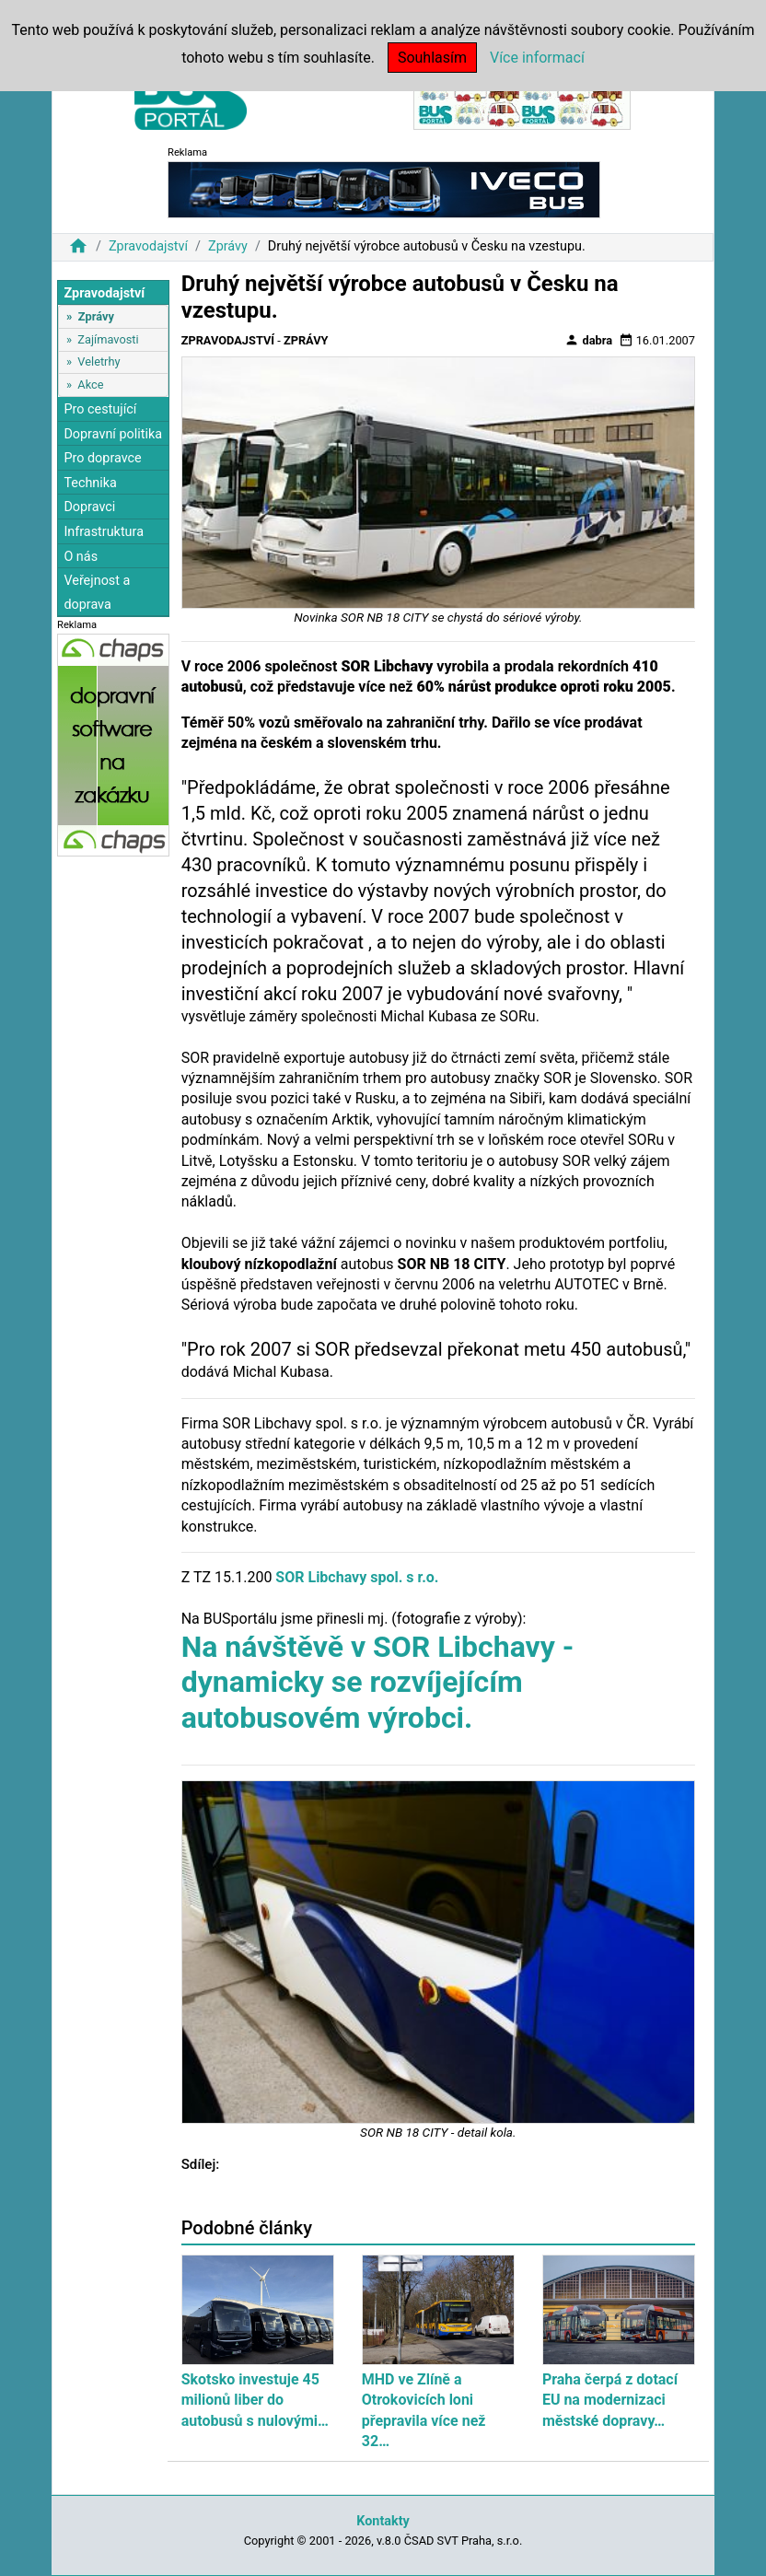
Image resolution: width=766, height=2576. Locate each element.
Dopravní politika (113, 434)
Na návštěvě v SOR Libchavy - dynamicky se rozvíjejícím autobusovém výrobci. (377, 1682)
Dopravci (89, 507)
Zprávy (228, 246)
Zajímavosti (107, 339)
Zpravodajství (148, 246)
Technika (90, 483)
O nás (81, 557)
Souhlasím (432, 57)
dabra (588, 339)
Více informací (537, 57)
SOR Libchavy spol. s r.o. (356, 1577)
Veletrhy (98, 361)
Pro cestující (100, 409)
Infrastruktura (104, 532)
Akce (90, 384)
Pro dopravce (102, 458)
